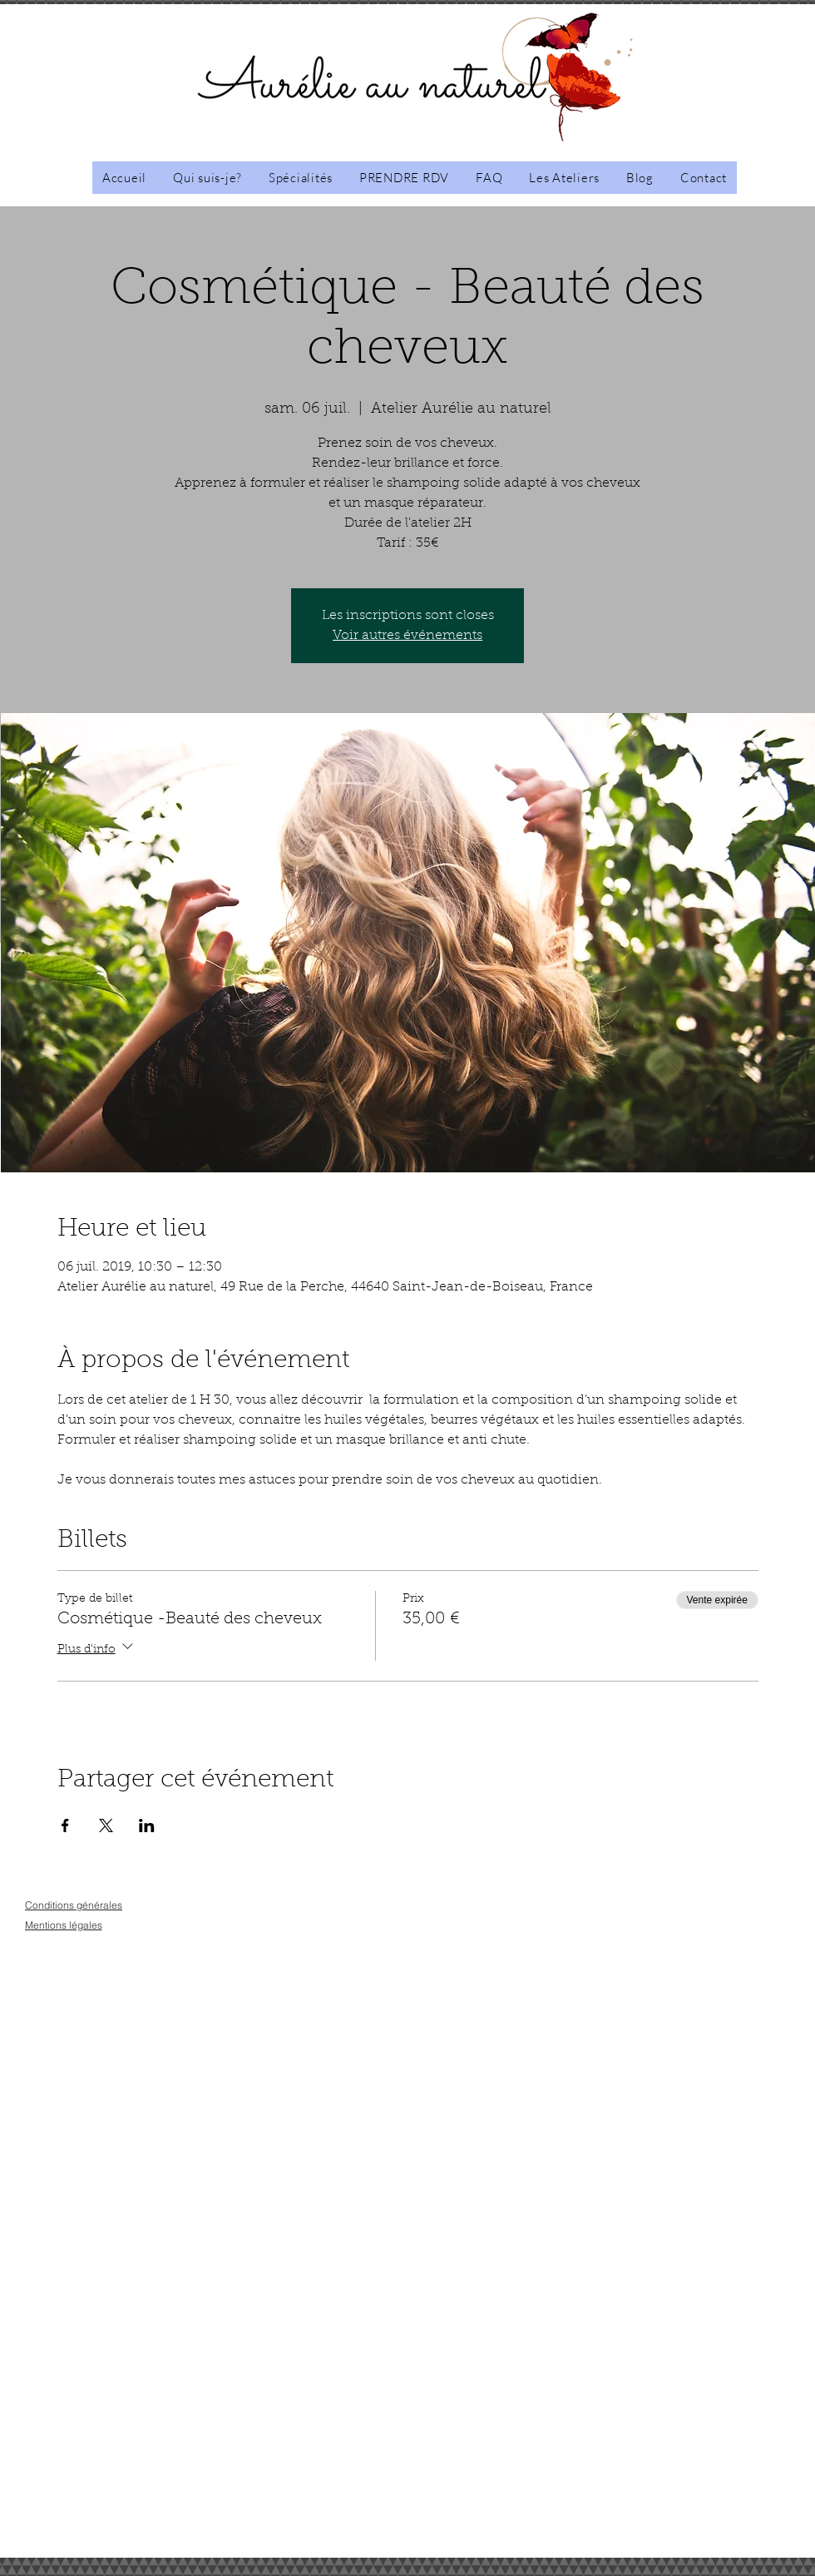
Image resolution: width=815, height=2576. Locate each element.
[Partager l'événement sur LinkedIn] (147, 1825)
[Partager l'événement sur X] (106, 1825)
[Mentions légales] (63, 1925)
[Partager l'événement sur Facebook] (65, 1825)
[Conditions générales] (73, 1905)
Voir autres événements (407, 635)
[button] (564, 177)
